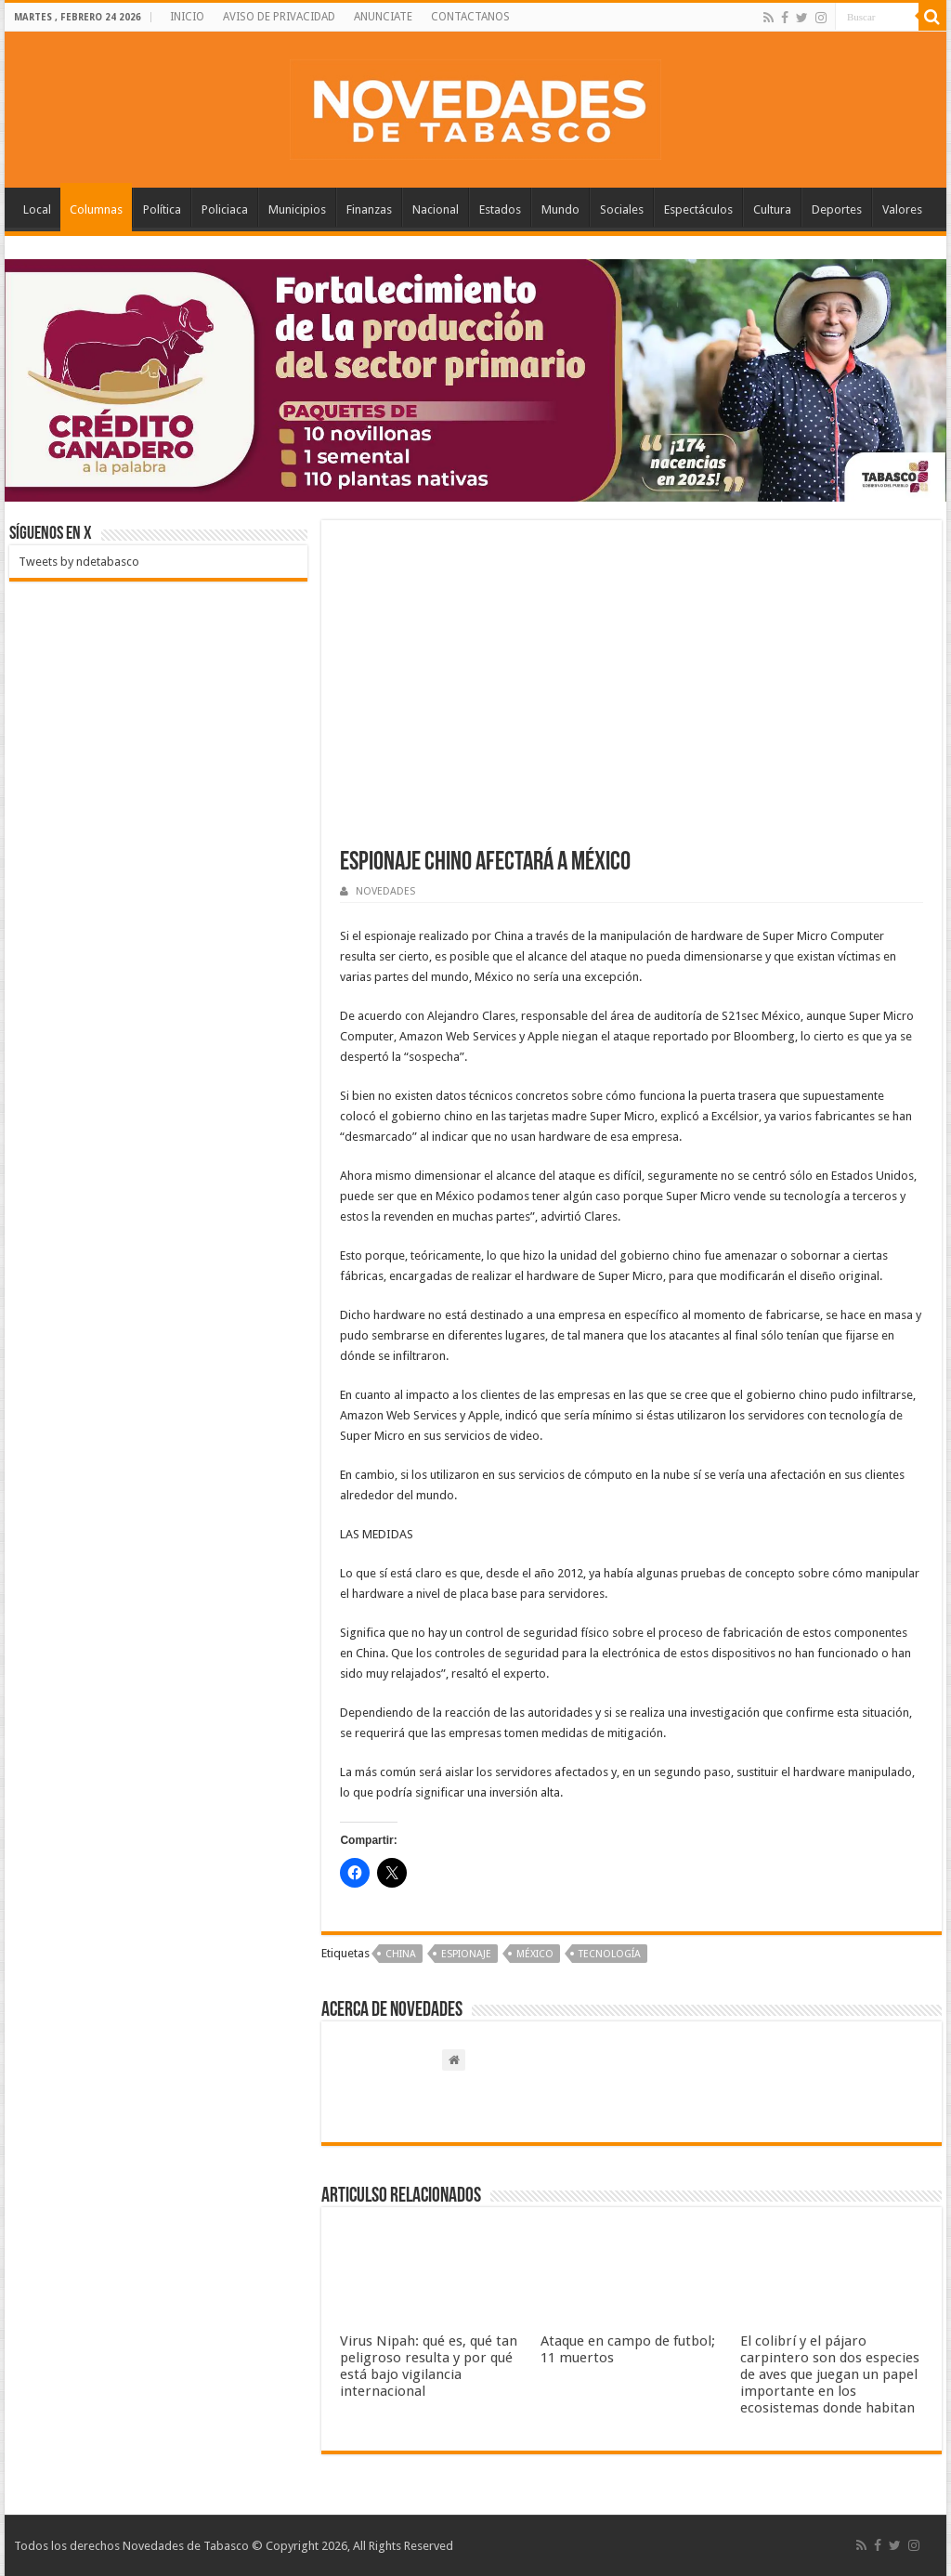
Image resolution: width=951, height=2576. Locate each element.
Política (162, 209)
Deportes (837, 209)
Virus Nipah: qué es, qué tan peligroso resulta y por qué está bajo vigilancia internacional (428, 2366)
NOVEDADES (385, 891)
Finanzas (369, 209)
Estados (500, 209)
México (535, 1954)
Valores (902, 209)
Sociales (622, 209)
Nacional (435, 209)
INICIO (187, 16)
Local (37, 209)
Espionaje (466, 1954)
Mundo (560, 209)
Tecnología (610, 1954)
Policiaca (225, 209)
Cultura (772, 209)
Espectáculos (698, 209)
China (400, 1954)
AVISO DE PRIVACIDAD (279, 16)
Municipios (297, 209)
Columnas (96, 209)
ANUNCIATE (383, 16)
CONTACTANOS (470, 16)
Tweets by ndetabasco (79, 562)
